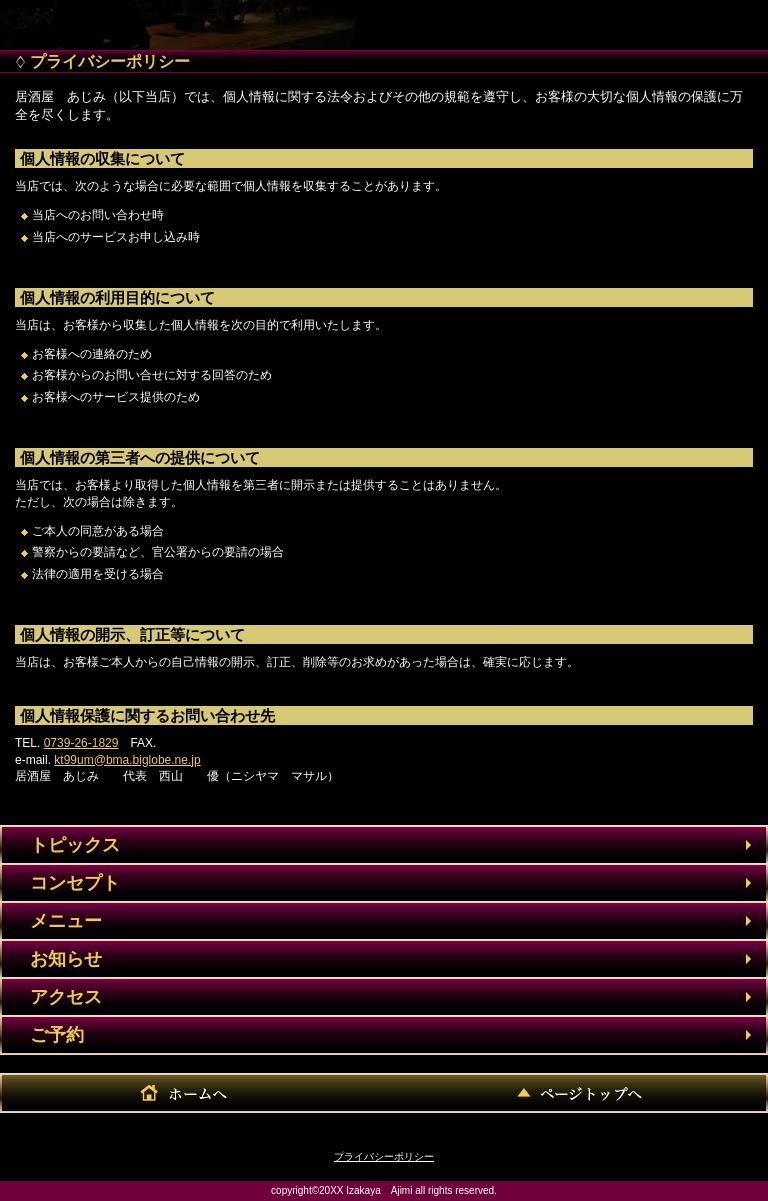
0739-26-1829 (81, 743)
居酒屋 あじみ (155, 20)
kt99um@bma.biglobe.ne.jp (127, 760)
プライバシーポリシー (384, 1156)
